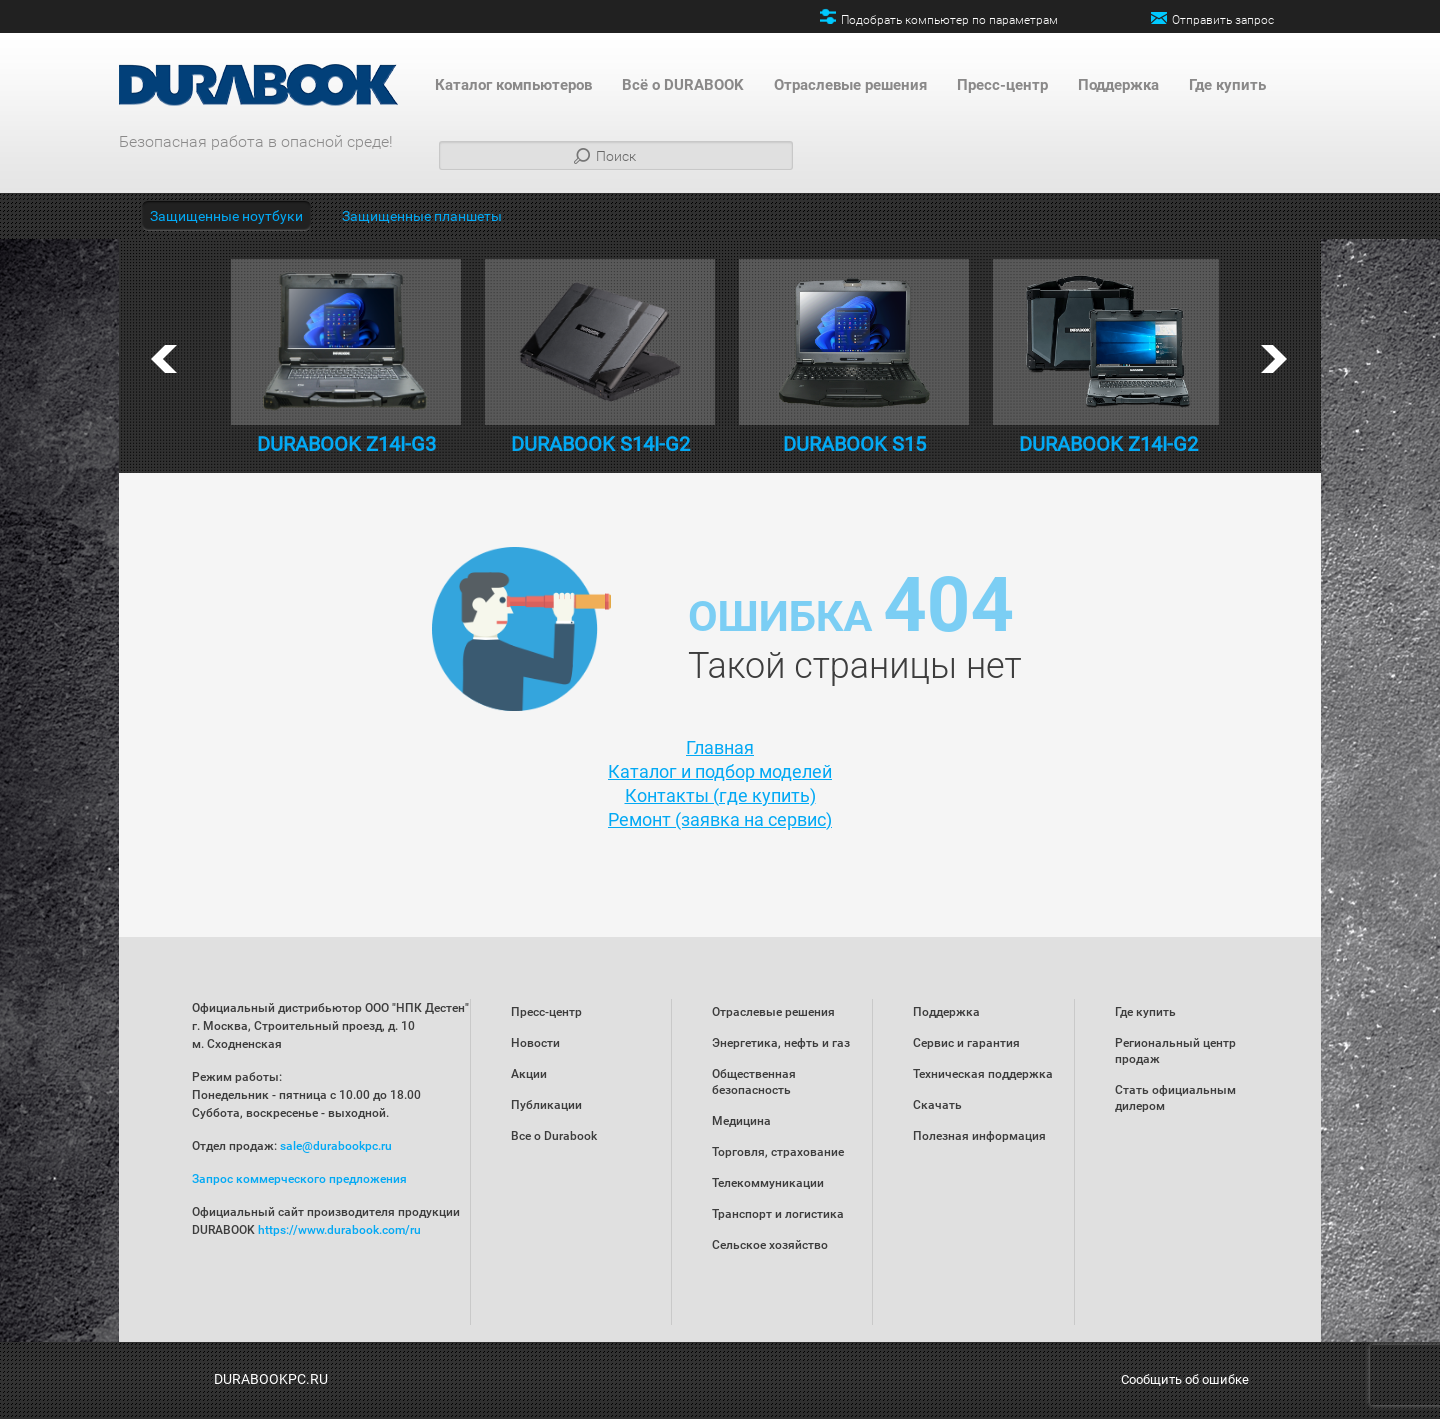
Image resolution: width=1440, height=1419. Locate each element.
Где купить (1227, 85)
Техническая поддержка (983, 1074)
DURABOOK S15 (854, 444)
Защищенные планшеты (422, 216)
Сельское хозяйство (770, 1245)
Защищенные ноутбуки (226, 216)
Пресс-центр (1002, 85)
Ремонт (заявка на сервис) (720, 819)
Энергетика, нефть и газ (781, 1043)
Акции (529, 1074)
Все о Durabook (554, 1136)
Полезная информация (979, 1136)
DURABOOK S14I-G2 (600, 444)
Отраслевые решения (850, 85)
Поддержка (1118, 85)
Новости (535, 1043)
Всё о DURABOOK (683, 85)
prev (164, 359)
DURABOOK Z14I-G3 (346, 444)
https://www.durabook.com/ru (339, 1230)
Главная (720, 747)
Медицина (741, 1121)
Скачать (937, 1105)
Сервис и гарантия (966, 1043)
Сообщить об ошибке (1185, 1379)
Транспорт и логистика (778, 1214)
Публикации (546, 1105)
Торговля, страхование (778, 1152)
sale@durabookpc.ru (336, 1146)
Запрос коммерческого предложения (299, 1179)
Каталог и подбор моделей (720, 771)
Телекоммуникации (768, 1183)
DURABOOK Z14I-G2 (1108, 444)
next (1274, 359)
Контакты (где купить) (720, 795)
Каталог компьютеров (513, 85)
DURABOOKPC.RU (271, 1379)
